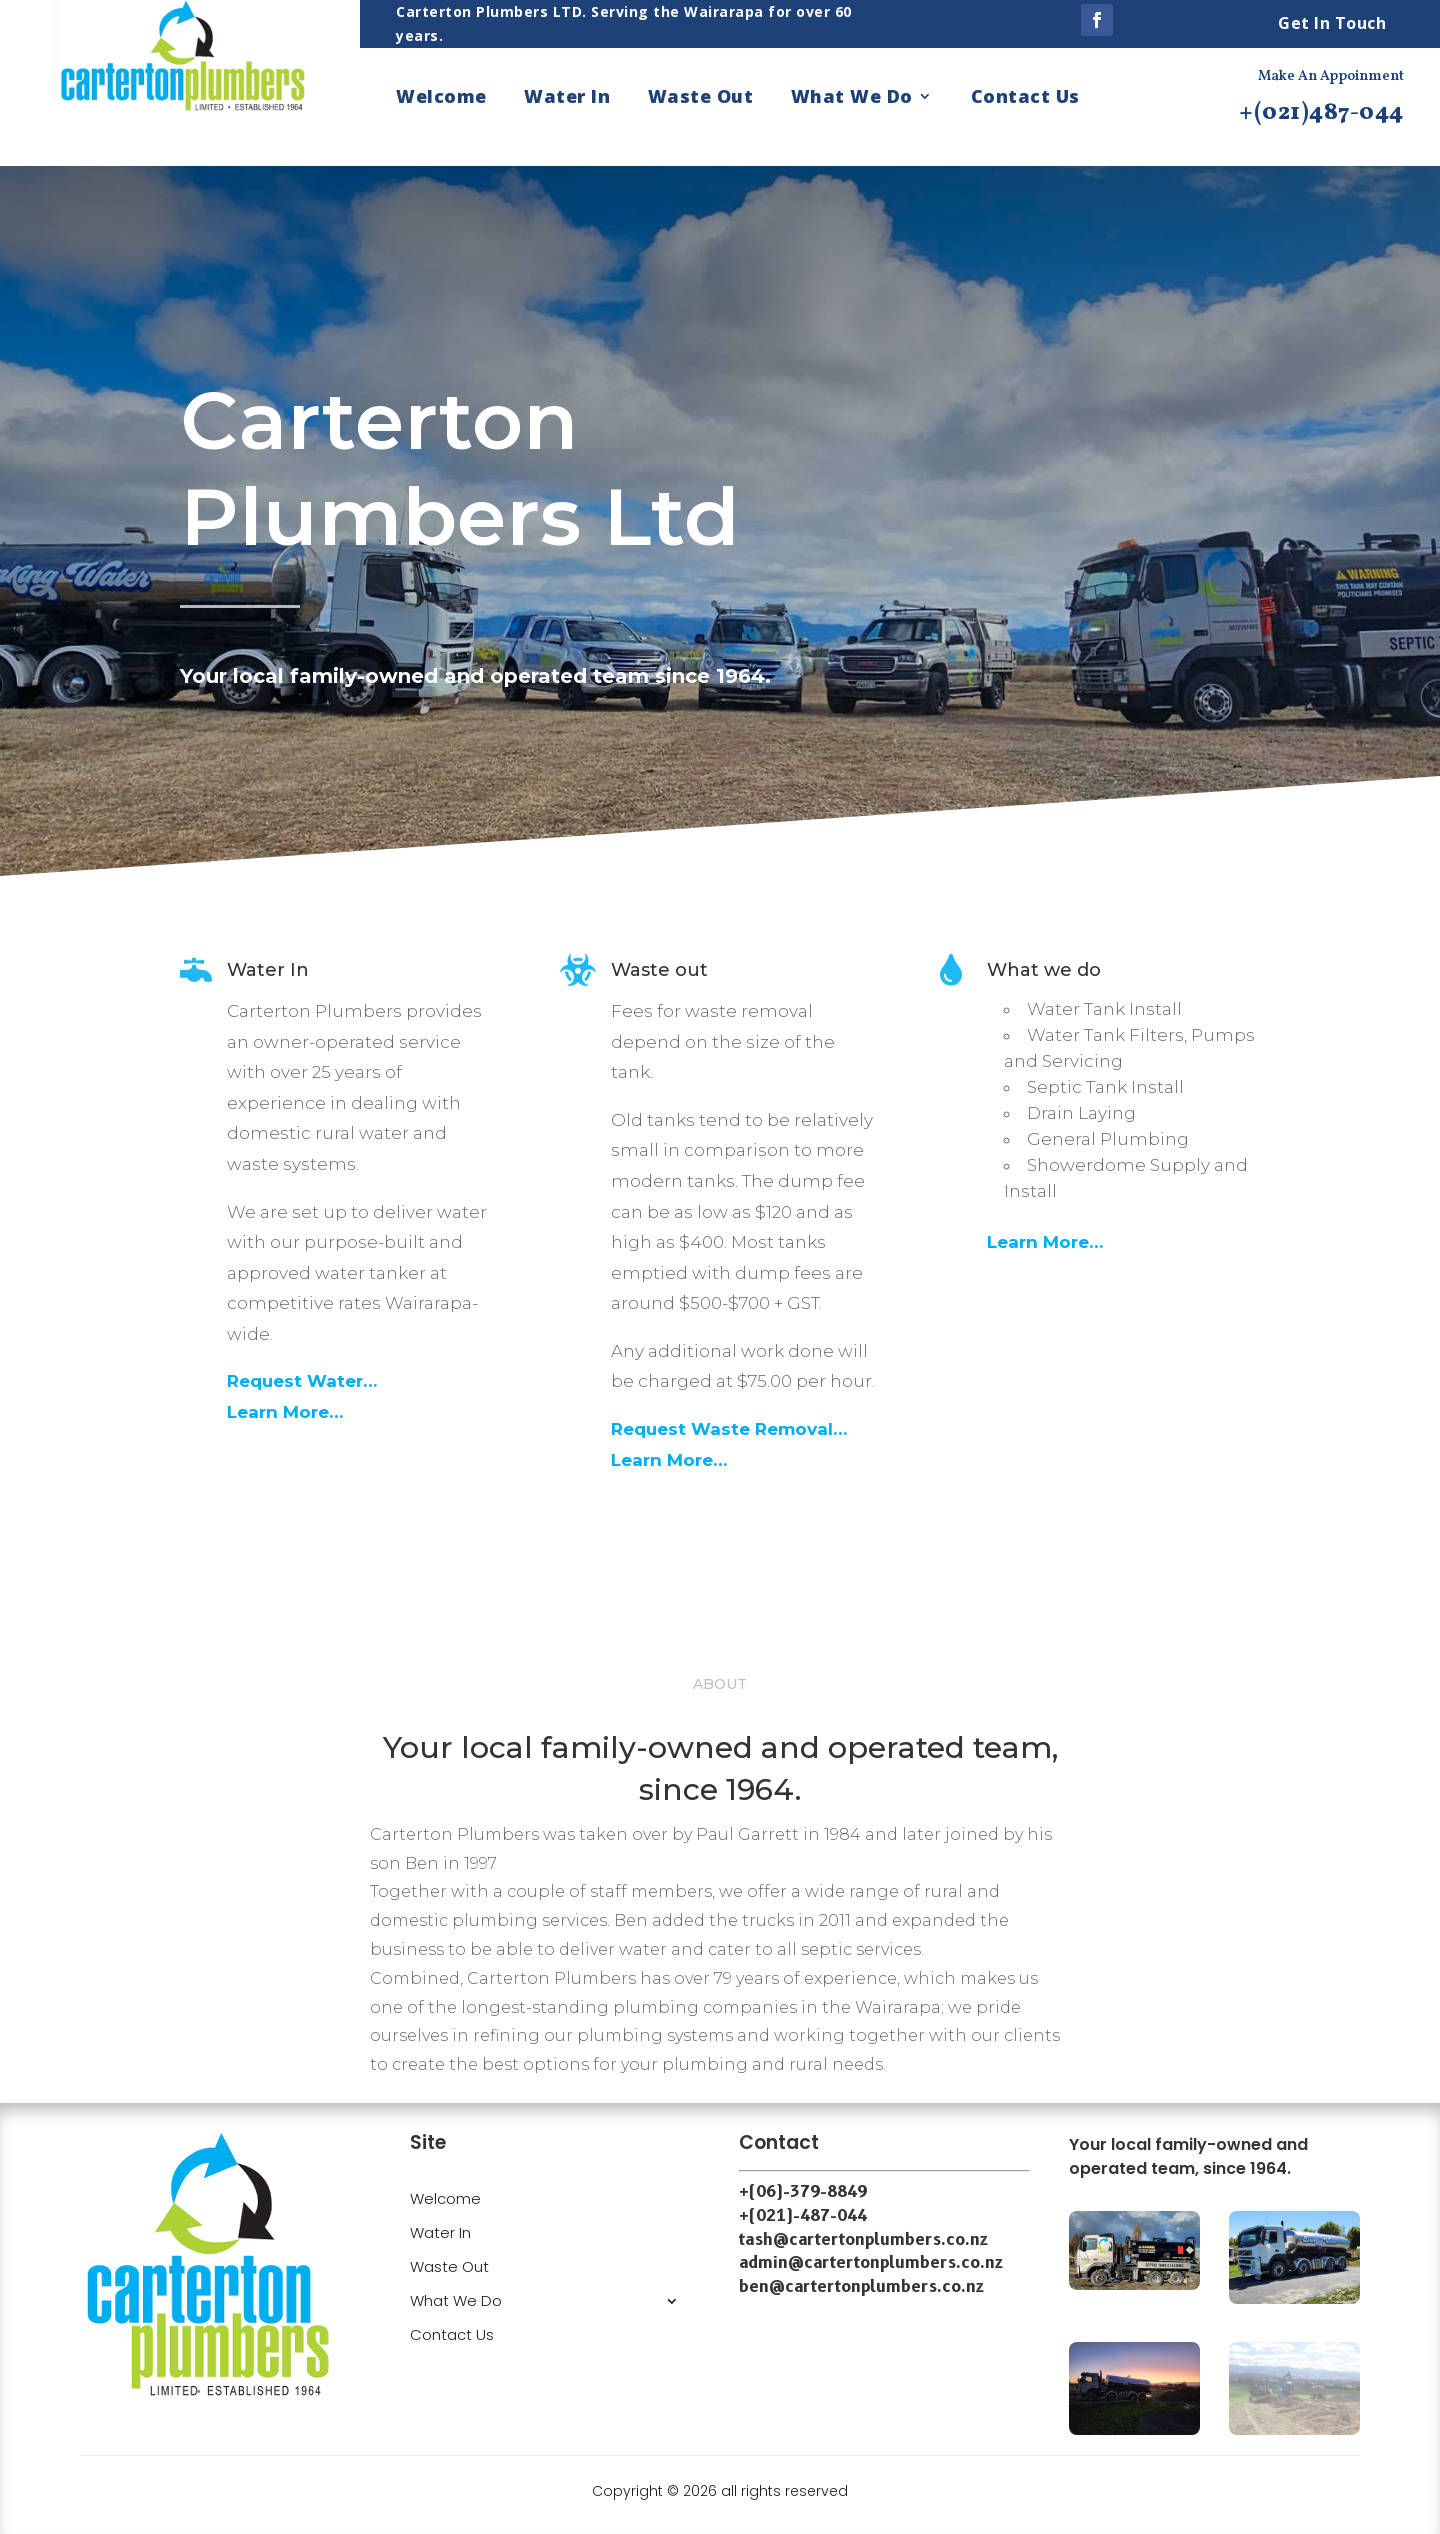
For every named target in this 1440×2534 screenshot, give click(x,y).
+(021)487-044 (1321, 113)
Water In (567, 98)
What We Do (852, 98)
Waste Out (701, 98)
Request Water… (302, 1381)
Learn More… (285, 1412)
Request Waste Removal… (729, 1429)
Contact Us (1025, 98)
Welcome (441, 98)
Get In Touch (1332, 23)
